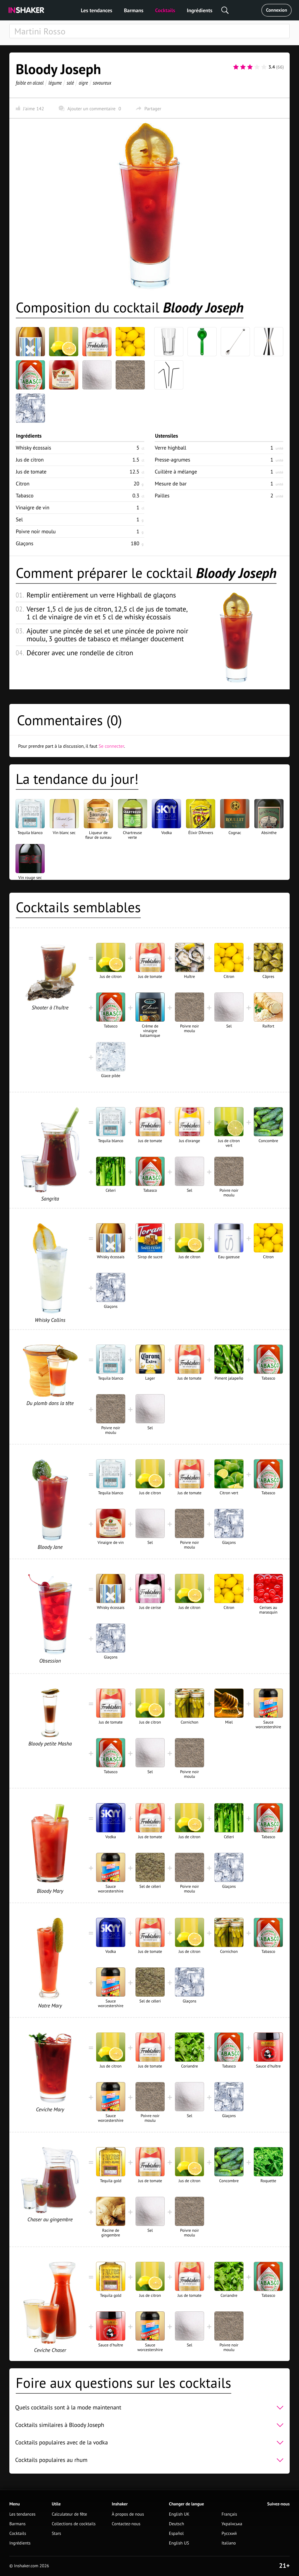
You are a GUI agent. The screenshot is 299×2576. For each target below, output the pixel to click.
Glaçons (24, 543)
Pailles (162, 495)
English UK (179, 2514)
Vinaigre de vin (32, 507)
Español (176, 2533)
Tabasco (25, 495)
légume (55, 82)
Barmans (133, 10)
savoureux (102, 82)
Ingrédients (199, 10)
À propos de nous (128, 2514)
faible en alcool (30, 82)
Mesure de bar (171, 483)
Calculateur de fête (69, 2514)
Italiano (229, 2543)
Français (229, 2514)
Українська (232, 2524)
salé (70, 82)
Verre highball (170, 447)
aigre (83, 82)
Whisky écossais (33, 447)
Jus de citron (30, 459)
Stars (56, 2533)
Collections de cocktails (73, 2524)
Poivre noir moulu (36, 531)
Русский (229, 2533)
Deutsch (176, 2524)
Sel (19, 519)
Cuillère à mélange (176, 471)
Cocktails (165, 10)
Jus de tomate (31, 471)
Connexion (276, 10)
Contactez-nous (126, 2524)
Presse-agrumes (172, 459)
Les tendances (96, 10)
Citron (22, 483)
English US (179, 2543)
